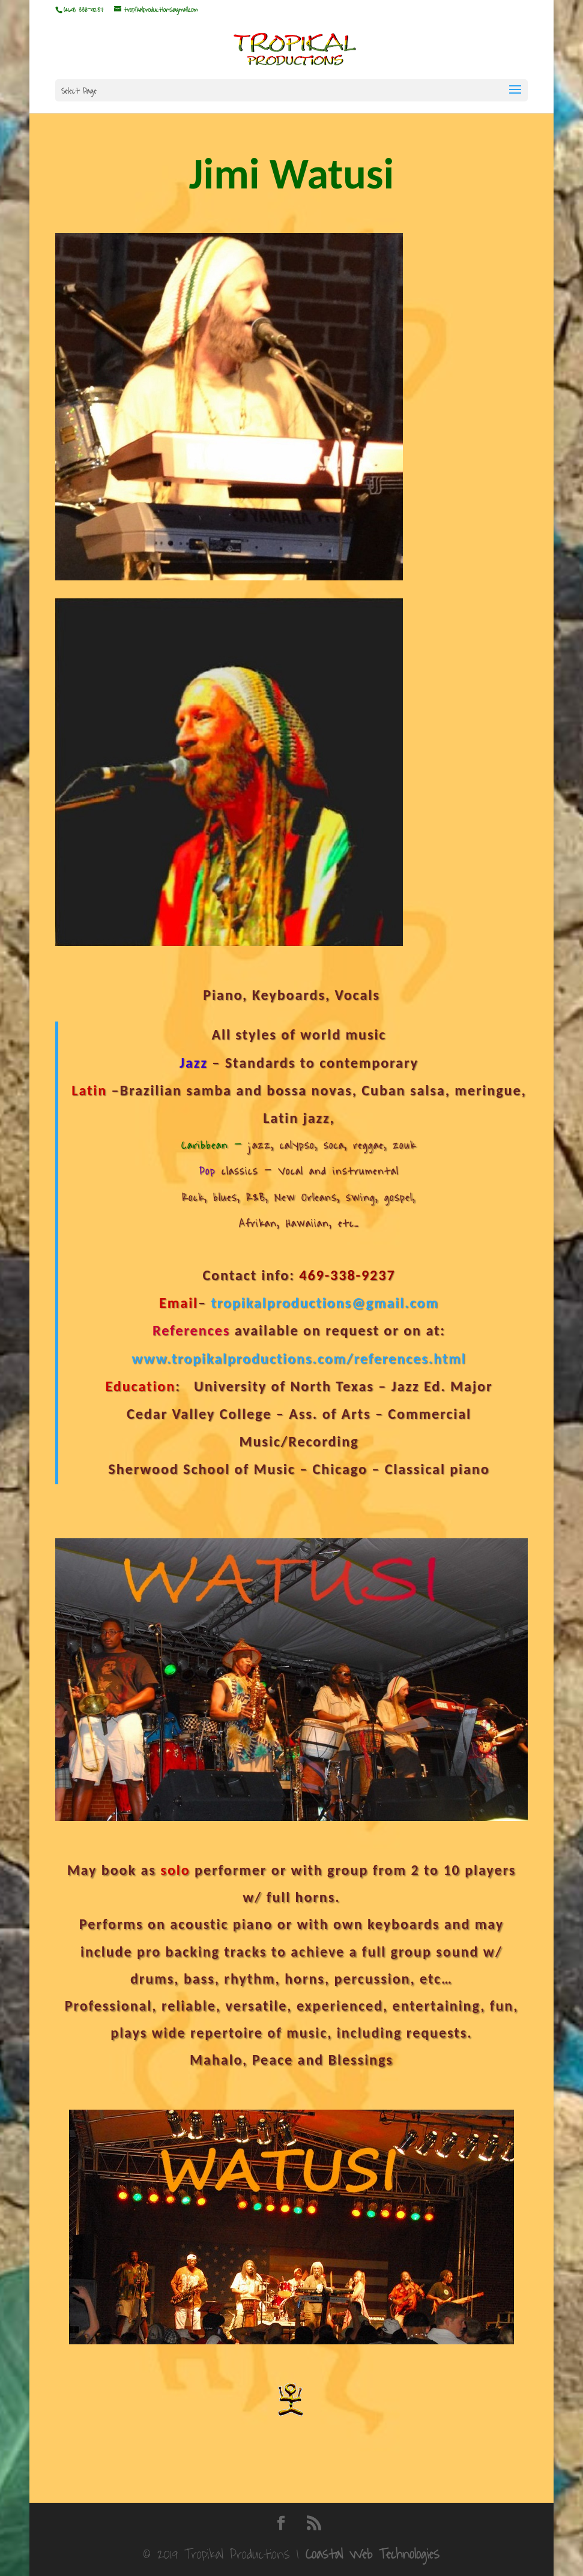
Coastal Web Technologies (373, 2554)
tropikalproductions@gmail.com (324, 1302)
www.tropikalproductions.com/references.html (298, 1358)
